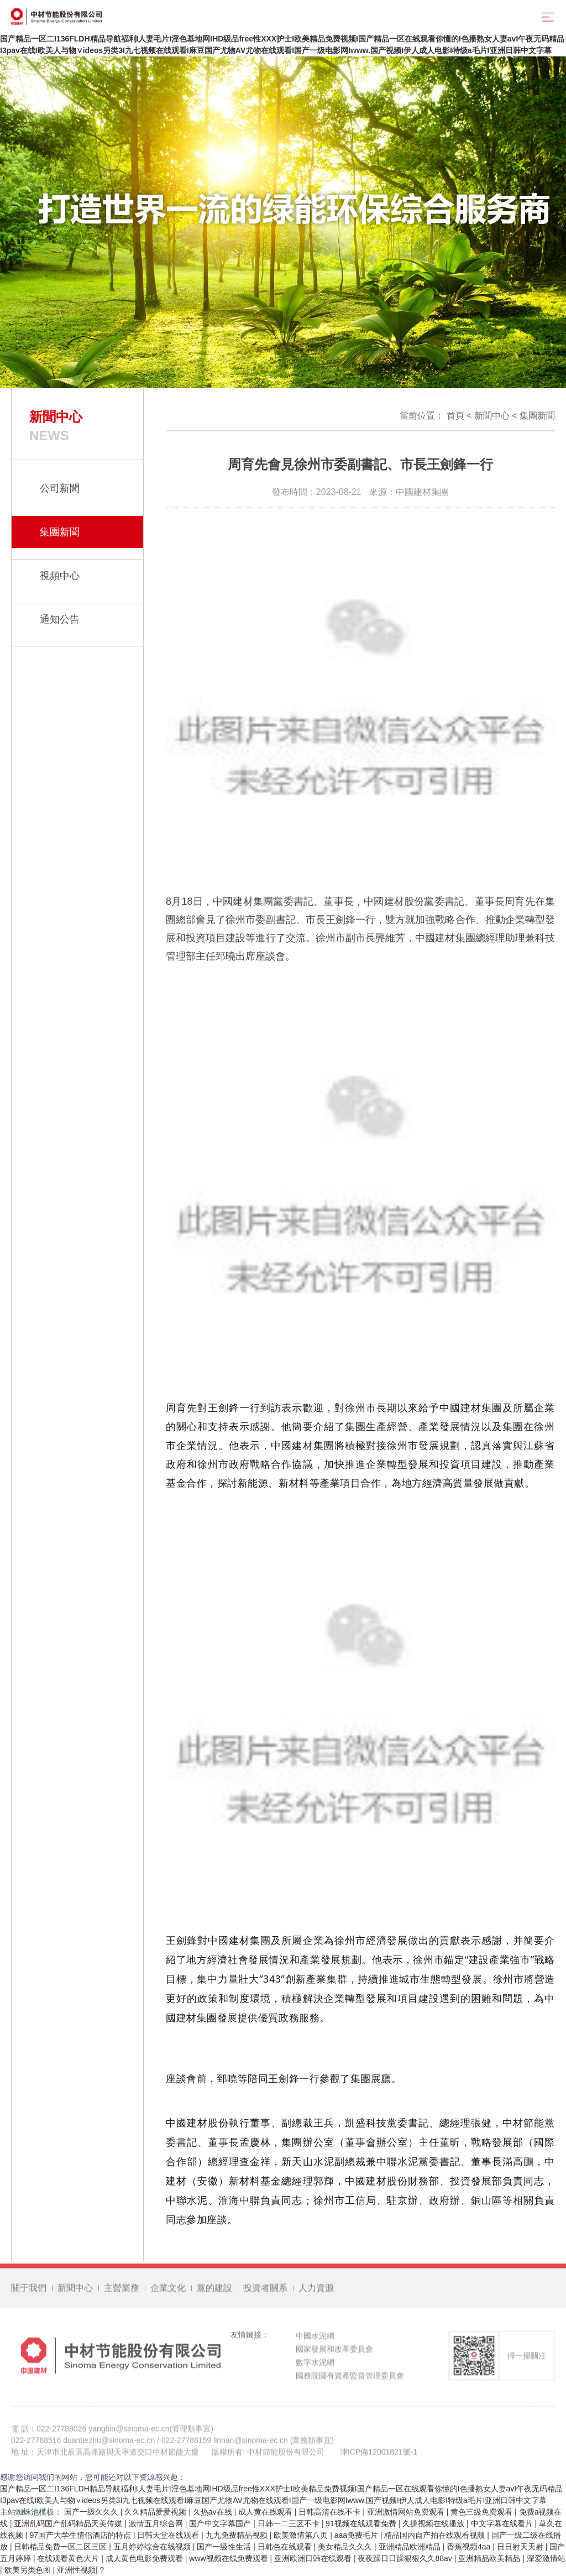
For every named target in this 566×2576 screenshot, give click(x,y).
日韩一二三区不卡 (290, 2523)
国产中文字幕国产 (221, 2523)
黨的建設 (214, 2292)
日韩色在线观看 (286, 2546)
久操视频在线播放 (434, 2523)
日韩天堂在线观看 (169, 2535)
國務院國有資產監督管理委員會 (350, 2380)
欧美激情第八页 (302, 2535)
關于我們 (28, 2292)
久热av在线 (213, 2511)
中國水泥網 (315, 2340)
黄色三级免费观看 (482, 2511)
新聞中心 (492, 415)
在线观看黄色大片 (69, 2558)
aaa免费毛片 (357, 2535)
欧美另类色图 (28, 2569)
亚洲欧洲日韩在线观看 (314, 2558)
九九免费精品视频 (238, 2535)
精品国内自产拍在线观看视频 (435, 2535)
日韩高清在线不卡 (330, 2511)
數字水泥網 (315, 2367)
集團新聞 (537, 415)
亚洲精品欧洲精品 (411, 2546)
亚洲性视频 (76, 2569)
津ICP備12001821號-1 (378, 2456)
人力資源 (316, 2292)
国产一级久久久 (92, 2511)
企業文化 (168, 2292)
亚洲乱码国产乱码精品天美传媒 (69, 2523)
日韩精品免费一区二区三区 (61, 2546)
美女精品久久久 (346, 2546)
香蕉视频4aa (469, 2546)
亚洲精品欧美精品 (490, 2558)
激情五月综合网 (157, 2523)
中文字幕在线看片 (503, 2523)
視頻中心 (60, 575)
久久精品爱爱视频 (156, 2511)
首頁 (455, 415)
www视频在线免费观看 (229, 2558)
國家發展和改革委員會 (334, 2353)
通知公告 (60, 619)
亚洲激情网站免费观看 (407, 2511)
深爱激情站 (546, 2558)
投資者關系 (265, 2292)
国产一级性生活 (225, 2546)
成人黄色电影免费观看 (145, 2558)
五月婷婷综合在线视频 (153, 2546)
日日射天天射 (521, 2546)
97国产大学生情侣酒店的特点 (81, 2535)
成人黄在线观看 (266, 2511)
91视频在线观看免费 (362, 2523)
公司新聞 (60, 488)
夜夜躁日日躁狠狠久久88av (406, 2558)
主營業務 (121, 2292)
